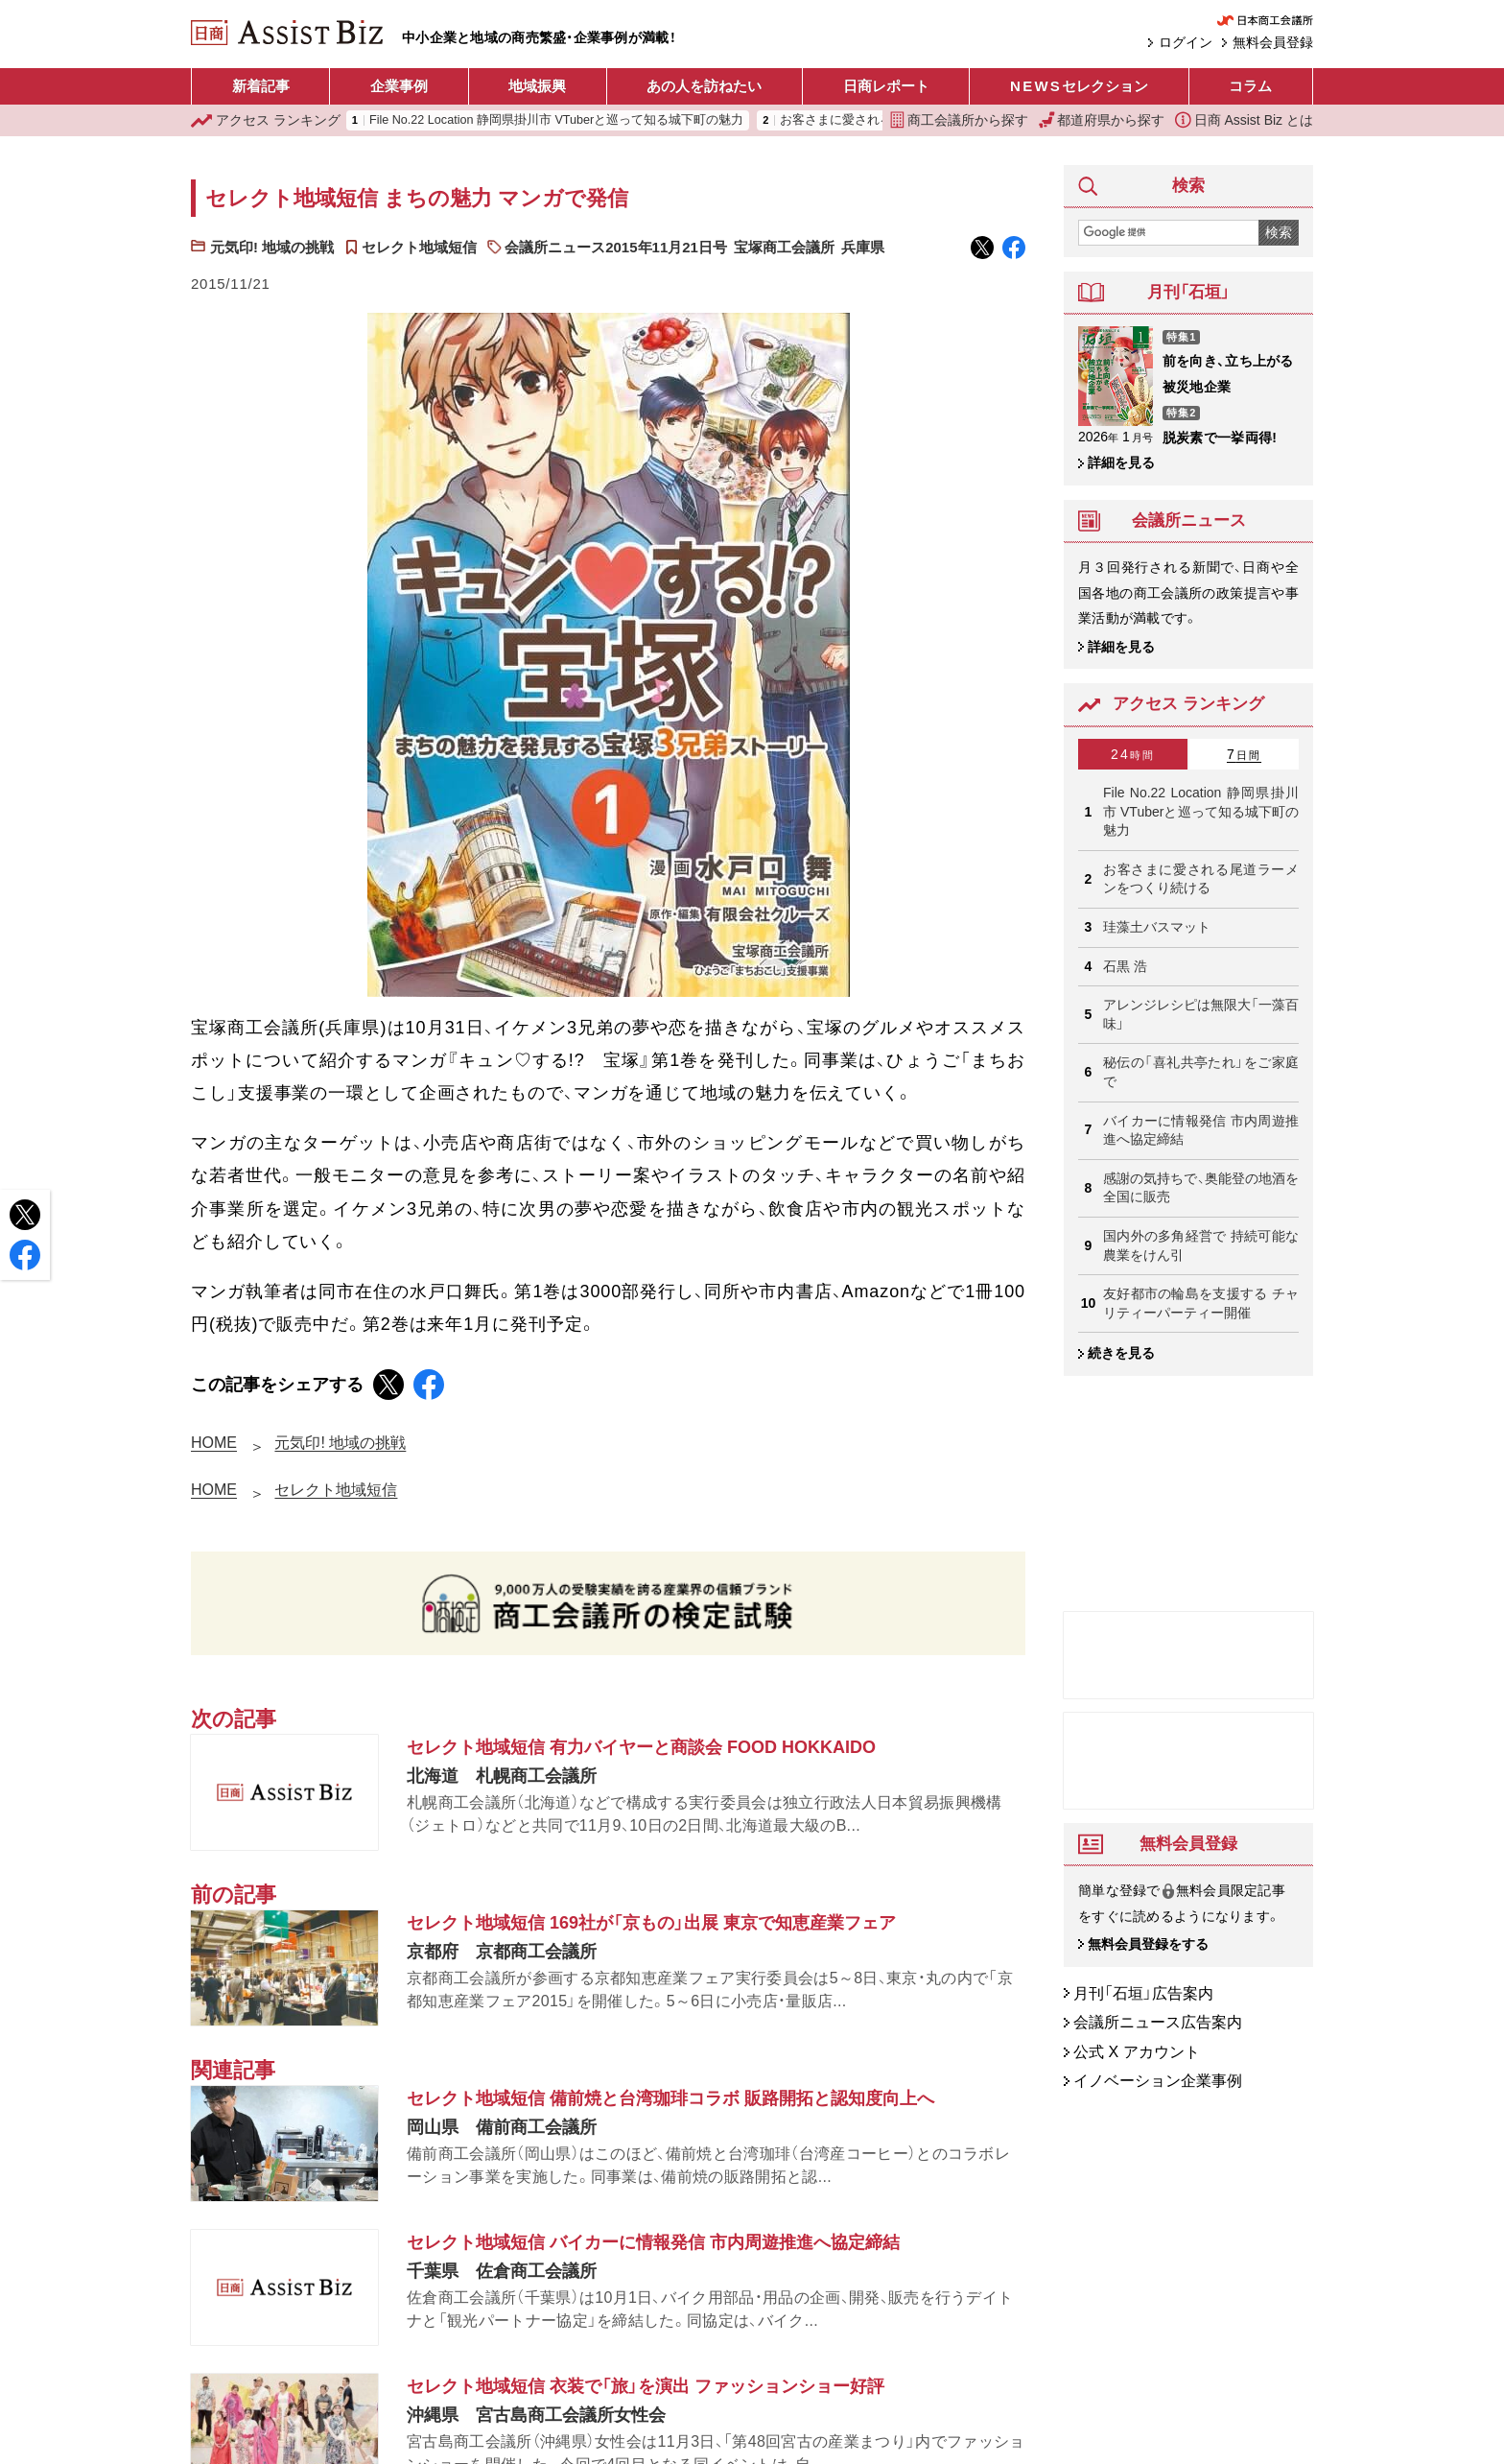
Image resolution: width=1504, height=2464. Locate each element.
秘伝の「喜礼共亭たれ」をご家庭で (1201, 1071)
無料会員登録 (1273, 42)
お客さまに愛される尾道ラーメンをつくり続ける (1201, 879)
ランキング (266, 120)
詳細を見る (1121, 462)
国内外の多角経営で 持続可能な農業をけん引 (1201, 1245)
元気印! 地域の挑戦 (272, 247)
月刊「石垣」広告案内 (1143, 1993)
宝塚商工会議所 (784, 247)
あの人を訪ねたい (704, 86)
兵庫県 (862, 247)
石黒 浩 (1125, 966)
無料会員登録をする (1148, 1945)
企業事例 (399, 86)
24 (1133, 754)
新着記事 (261, 86)
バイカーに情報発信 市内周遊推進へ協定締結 (1201, 1130)
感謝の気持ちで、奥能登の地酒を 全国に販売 (1201, 1188)
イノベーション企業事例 (1157, 2081)
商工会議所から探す (959, 120)
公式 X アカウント (1136, 2052)
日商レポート (886, 86)
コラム (1250, 86)
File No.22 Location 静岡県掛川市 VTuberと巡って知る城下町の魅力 (556, 120)
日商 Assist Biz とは (1244, 120)
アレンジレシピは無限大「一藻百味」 (1201, 1014)
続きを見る (1121, 1353)
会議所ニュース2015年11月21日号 (616, 247)
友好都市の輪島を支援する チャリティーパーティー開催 (1201, 1303)
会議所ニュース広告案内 (1157, 2023)
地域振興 (537, 86)
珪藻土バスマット (1156, 927)
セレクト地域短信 (419, 247)
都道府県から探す (1102, 120)
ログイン (1185, 42)
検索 (1278, 232)
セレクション (1079, 86)
